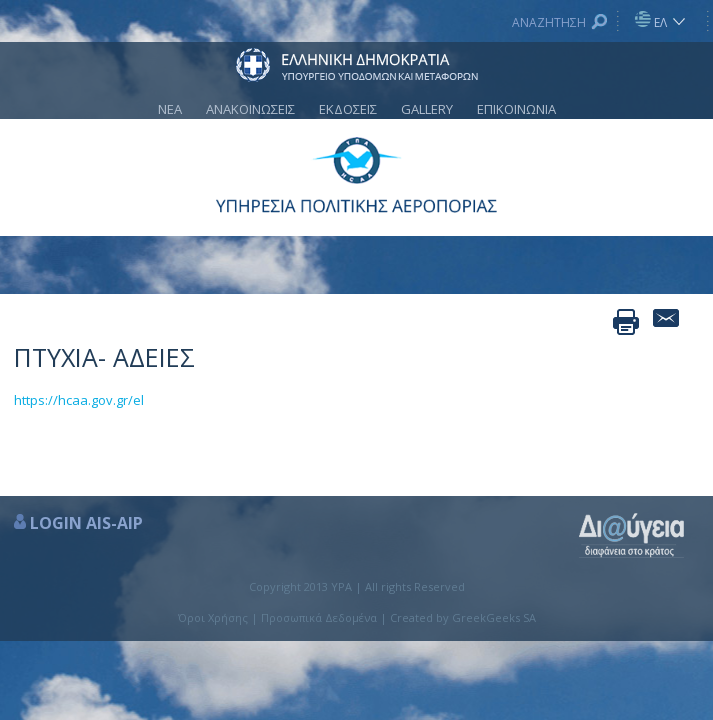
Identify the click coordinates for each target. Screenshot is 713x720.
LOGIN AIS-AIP (86, 523)
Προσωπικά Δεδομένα (319, 617)
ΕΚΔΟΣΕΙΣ (348, 109)
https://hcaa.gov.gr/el (79, 400)
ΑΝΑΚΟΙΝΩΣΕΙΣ (250, 109)
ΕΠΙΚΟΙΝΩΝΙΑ (516, 109)
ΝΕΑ (170, 109)
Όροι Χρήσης (213, 617)
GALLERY (427, 109)
